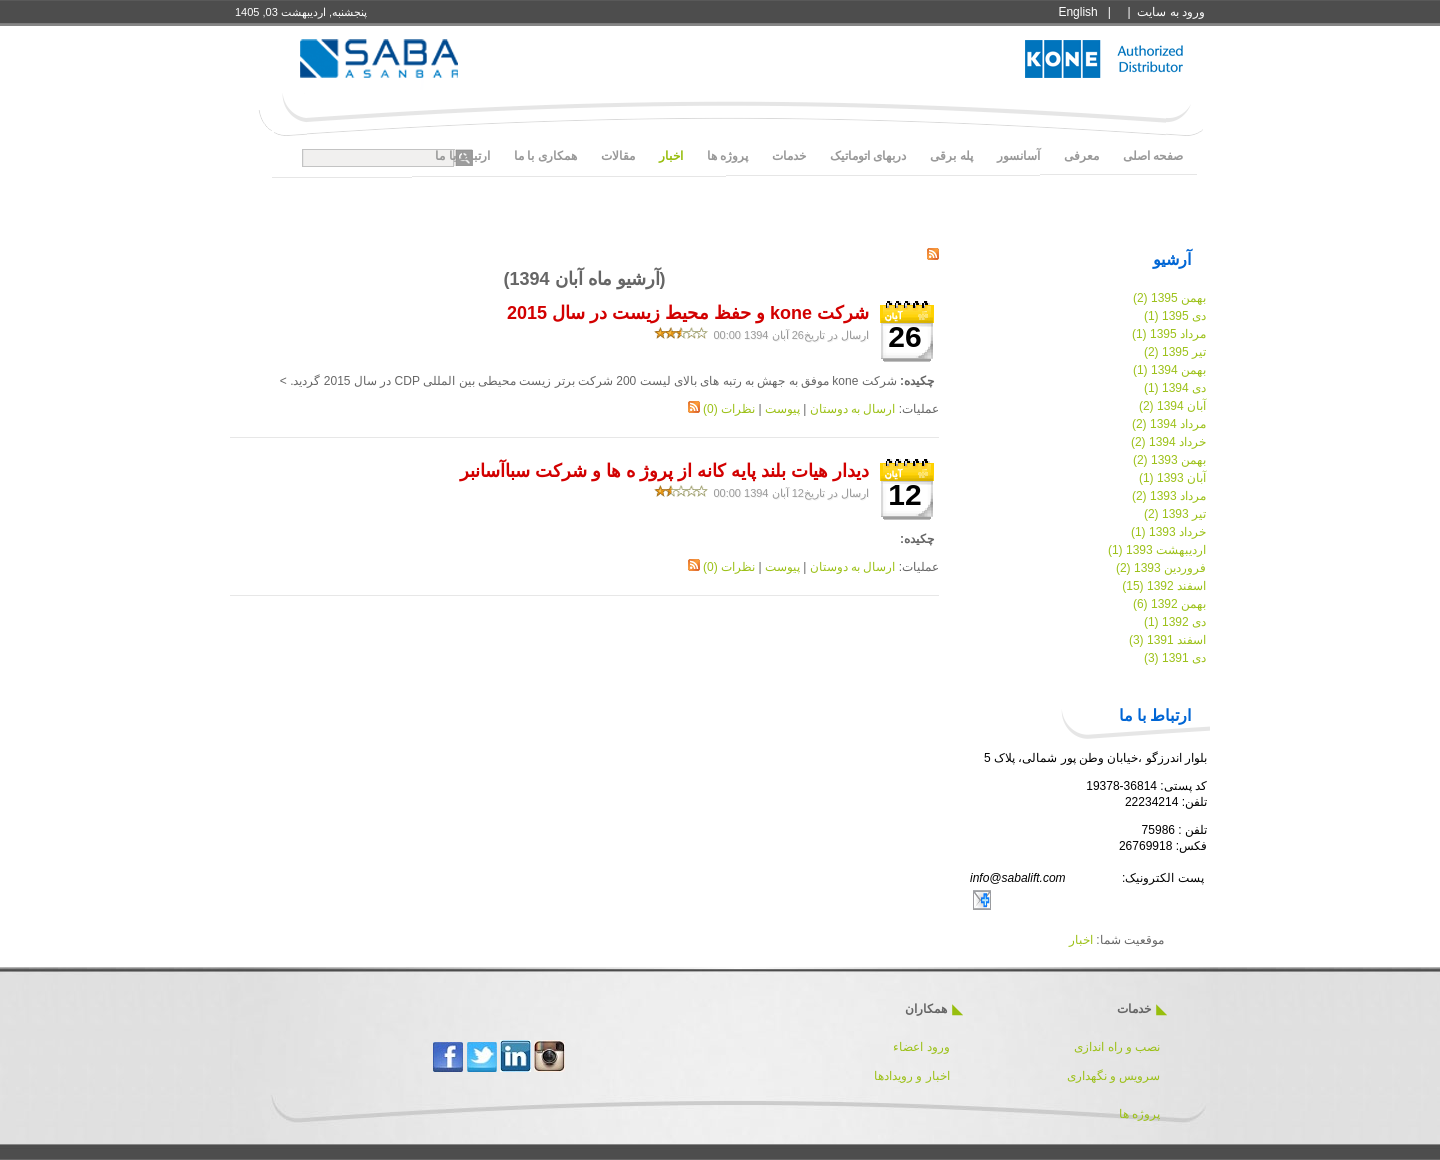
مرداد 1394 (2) (1169, 424)
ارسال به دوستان (853, 409)
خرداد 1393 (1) (1168, 532)
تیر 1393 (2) (1175, 514)
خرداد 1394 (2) (1168, 442)
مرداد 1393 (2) (1169, 496)
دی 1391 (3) (1175, 658)
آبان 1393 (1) (1172, 478)
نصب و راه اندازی (1117, 1047)
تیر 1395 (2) (1175, 352)
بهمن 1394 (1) (1169, 370)
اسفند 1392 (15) (1164, 586)
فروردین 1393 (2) (1161, 568)
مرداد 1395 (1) (1169, 334)
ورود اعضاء (920, 1047)
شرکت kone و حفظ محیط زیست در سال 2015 (688, 313)
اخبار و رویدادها (912, 1076)
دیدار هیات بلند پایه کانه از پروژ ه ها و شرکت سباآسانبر (664, 471)
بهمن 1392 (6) (1169, 604)
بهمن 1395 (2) (1169, 298)
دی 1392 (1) (1175, 622)
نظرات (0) (729, 409)
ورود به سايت (1171, 12)
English (1077, 12)
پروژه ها (1139, 1114)
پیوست (782, 409)
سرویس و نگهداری (1114, 1076)
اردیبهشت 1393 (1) (1157, 550)
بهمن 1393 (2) (1169, 460)
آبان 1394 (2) (1172, 406)
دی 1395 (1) (1175, 316)
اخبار (1081, 940)
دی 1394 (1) (1175, 388)
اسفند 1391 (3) (1167, 640)
